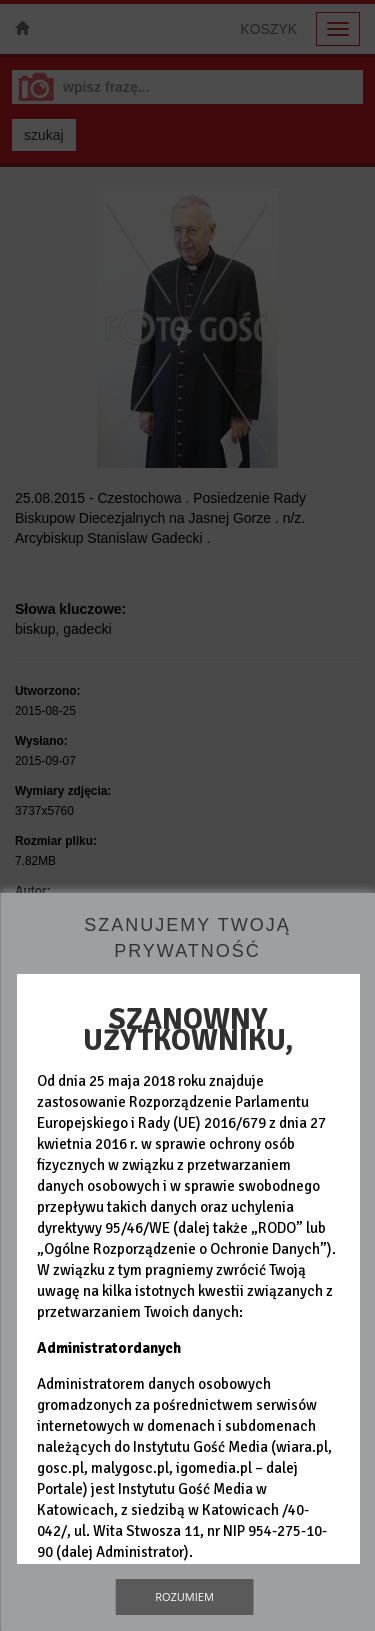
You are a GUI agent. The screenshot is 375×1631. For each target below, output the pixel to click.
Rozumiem (184, 1596)
